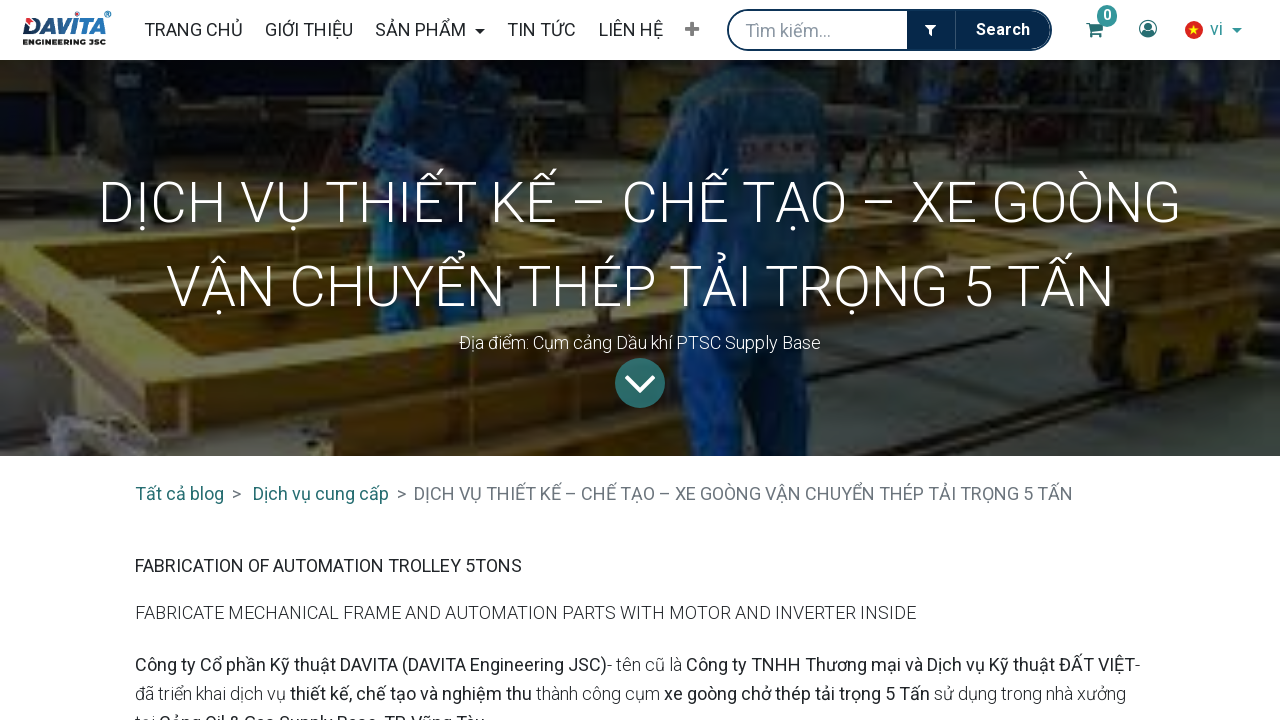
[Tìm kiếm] (1002, 30)
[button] (692, 30)
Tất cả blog (179, 493)
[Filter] (931, 30)
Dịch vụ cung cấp (321, 493)
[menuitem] (192, 29)
